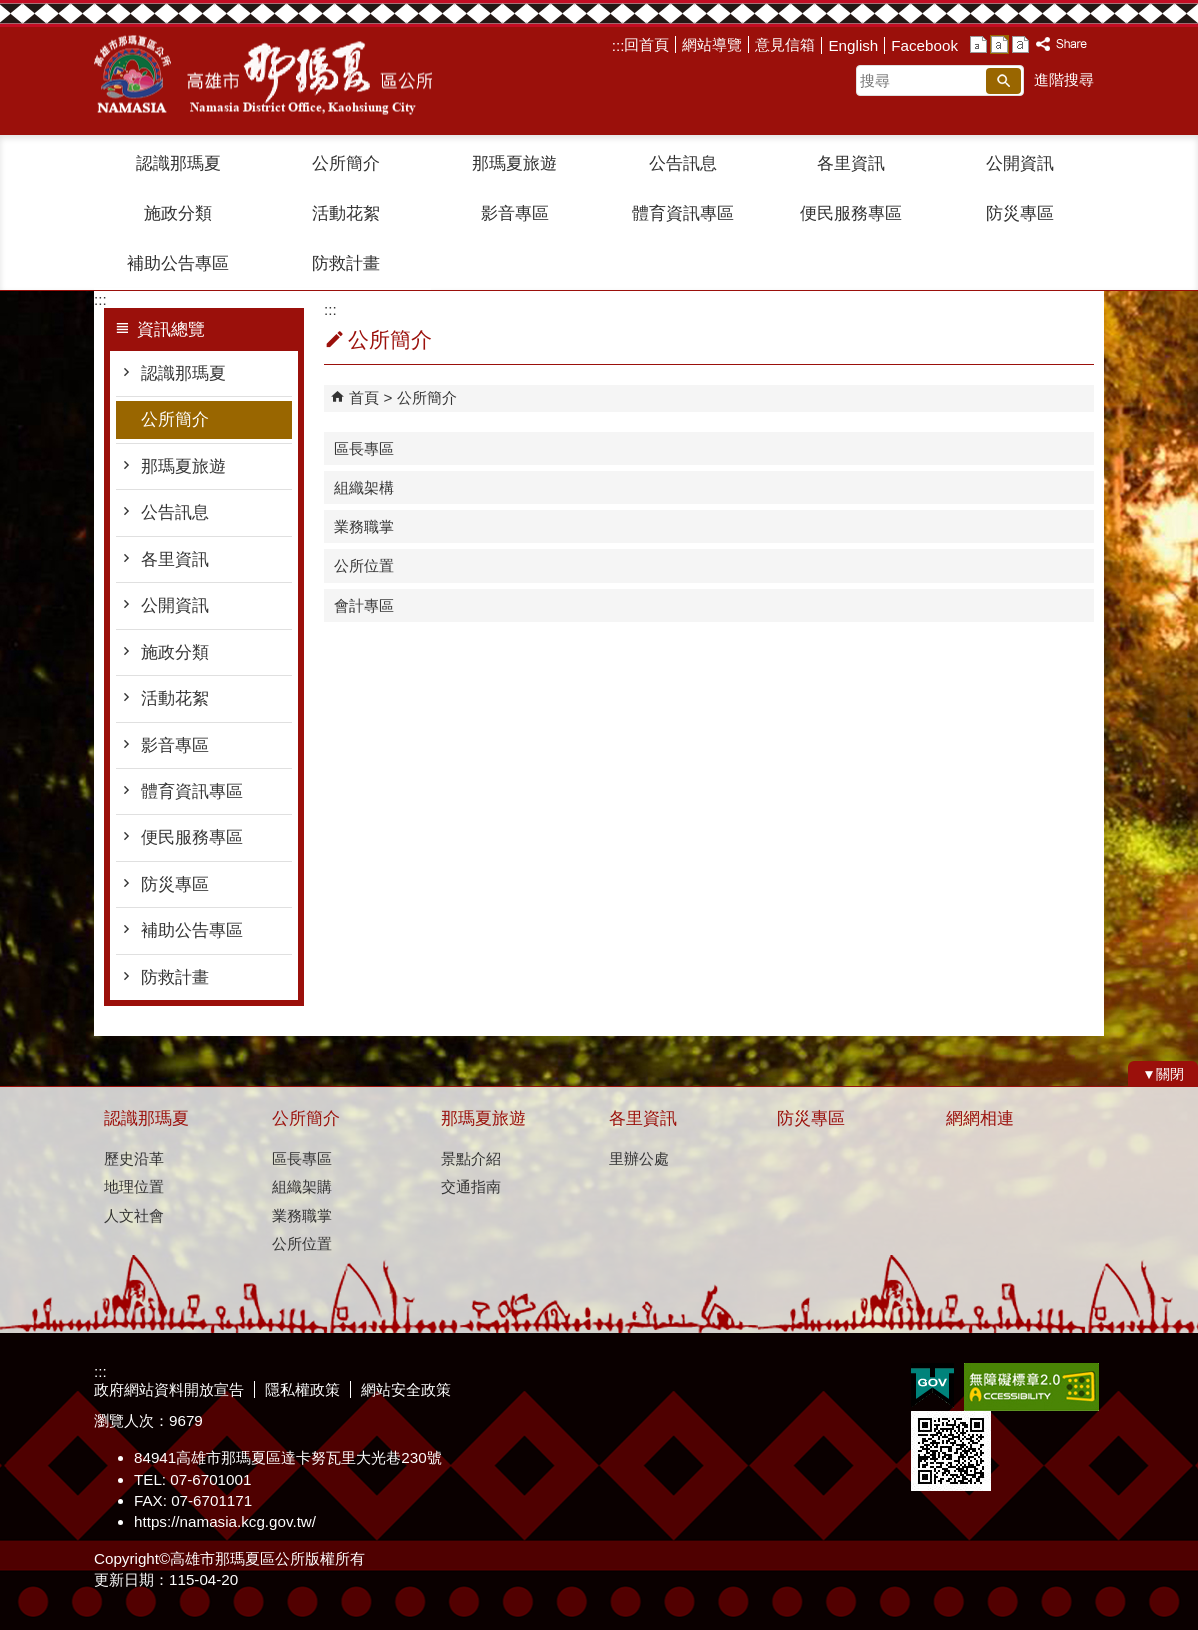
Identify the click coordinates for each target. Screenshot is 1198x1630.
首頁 (364, 397)
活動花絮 (346, 213)
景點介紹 (471, 1158)
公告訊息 (683, 163)
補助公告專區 (178, 263)
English (853, 45)
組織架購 (302, 1186)
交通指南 (471, 1186)
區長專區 (364, 448)
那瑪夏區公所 (263, 75)
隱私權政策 (302, 1389)
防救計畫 (346, 263)
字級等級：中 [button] (999, 44)
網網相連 (980, 1118)
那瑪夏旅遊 (514, 163)
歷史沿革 (134, 1158)
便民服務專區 (851, 213)
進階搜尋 (1064, 79)
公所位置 (364, 565)
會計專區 (364, 605)
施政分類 (178, 213)
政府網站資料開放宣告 (169, 1389)
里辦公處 (639, 1158)
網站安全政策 (406, 1389)
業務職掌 (364, 526)
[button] (1003, 81)
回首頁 (646, 44)
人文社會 (134, 1215)
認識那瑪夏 (178, 163)
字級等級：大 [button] (1020, 44)
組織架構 (364, 487)
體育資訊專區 (683, 213)
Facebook (924, 45)
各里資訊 (851, 163)
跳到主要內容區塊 (10, 10)
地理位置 (134, 1186)
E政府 (932, 1385)
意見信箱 (785, 44)
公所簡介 (346, 163)
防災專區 (1020, 213)
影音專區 (515, 213)
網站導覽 (712, 44)
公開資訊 (1020, 163)
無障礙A (1031, 1387)
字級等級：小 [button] (978, 44)
